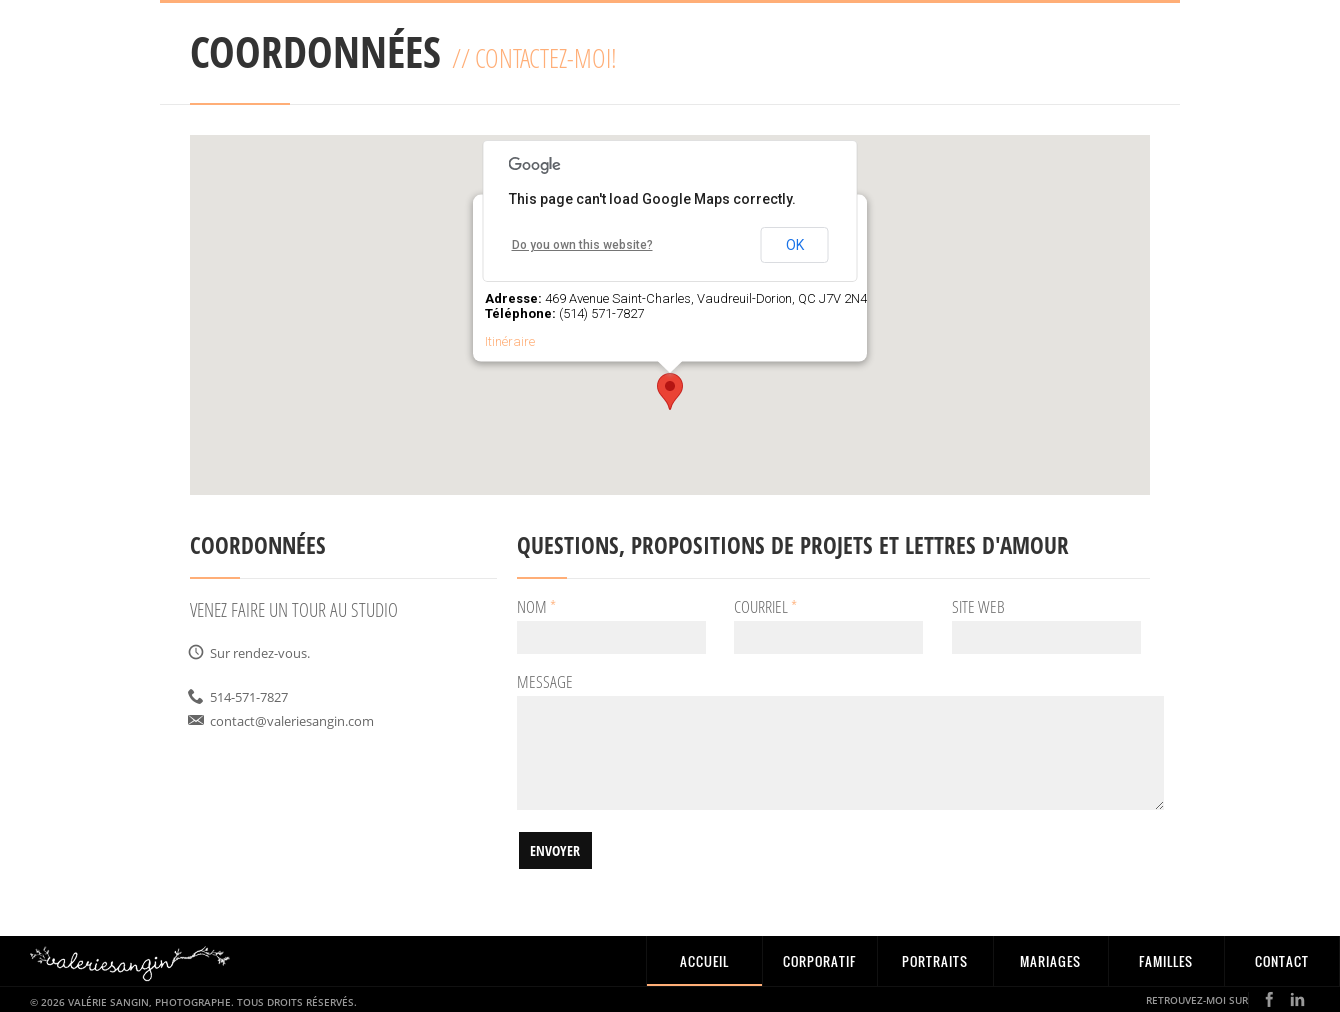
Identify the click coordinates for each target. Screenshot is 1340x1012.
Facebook (1269, 999)
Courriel (765, 607)
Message (545, 682)
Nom (536, 607)
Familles (1166, 961)
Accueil (704, 961)
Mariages (1050, 961)
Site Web (978, 607)
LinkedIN (1297, 999)
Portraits (935, 961)
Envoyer (555, 850)
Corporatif (819, 961)
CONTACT (1282, 961)
